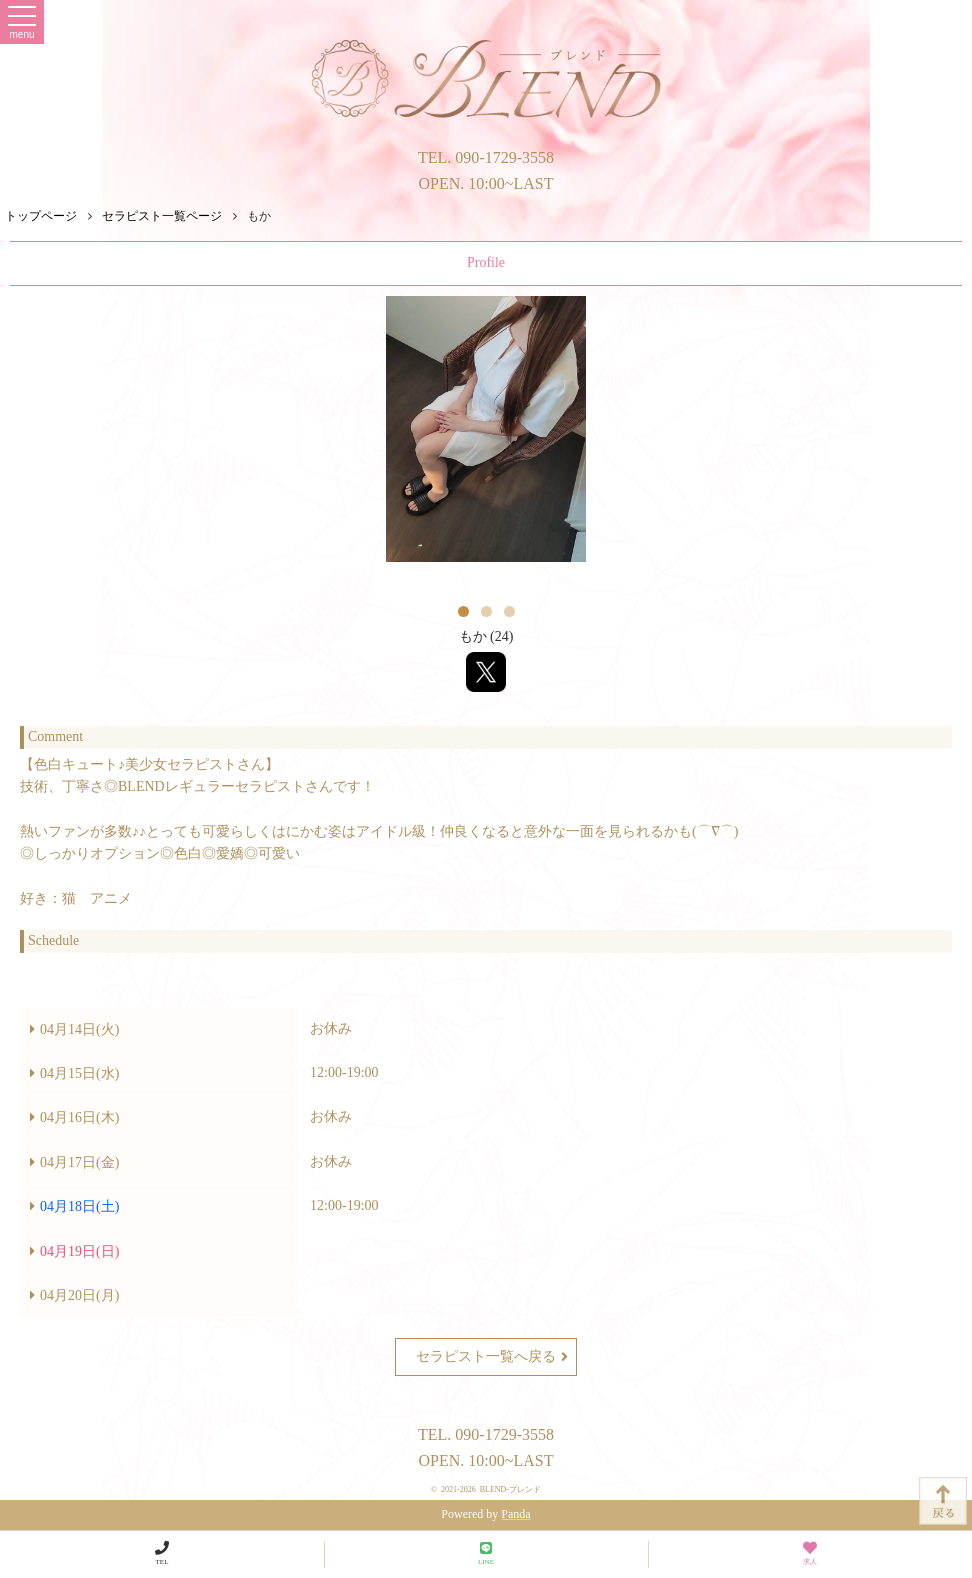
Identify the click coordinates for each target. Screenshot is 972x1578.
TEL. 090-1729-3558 (486, 157)
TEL (162, 1553)
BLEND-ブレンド (510, 1489)
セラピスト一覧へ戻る (492, 1357)
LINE (486, 1553)
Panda (515, 1514)
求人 (810, 1553)
